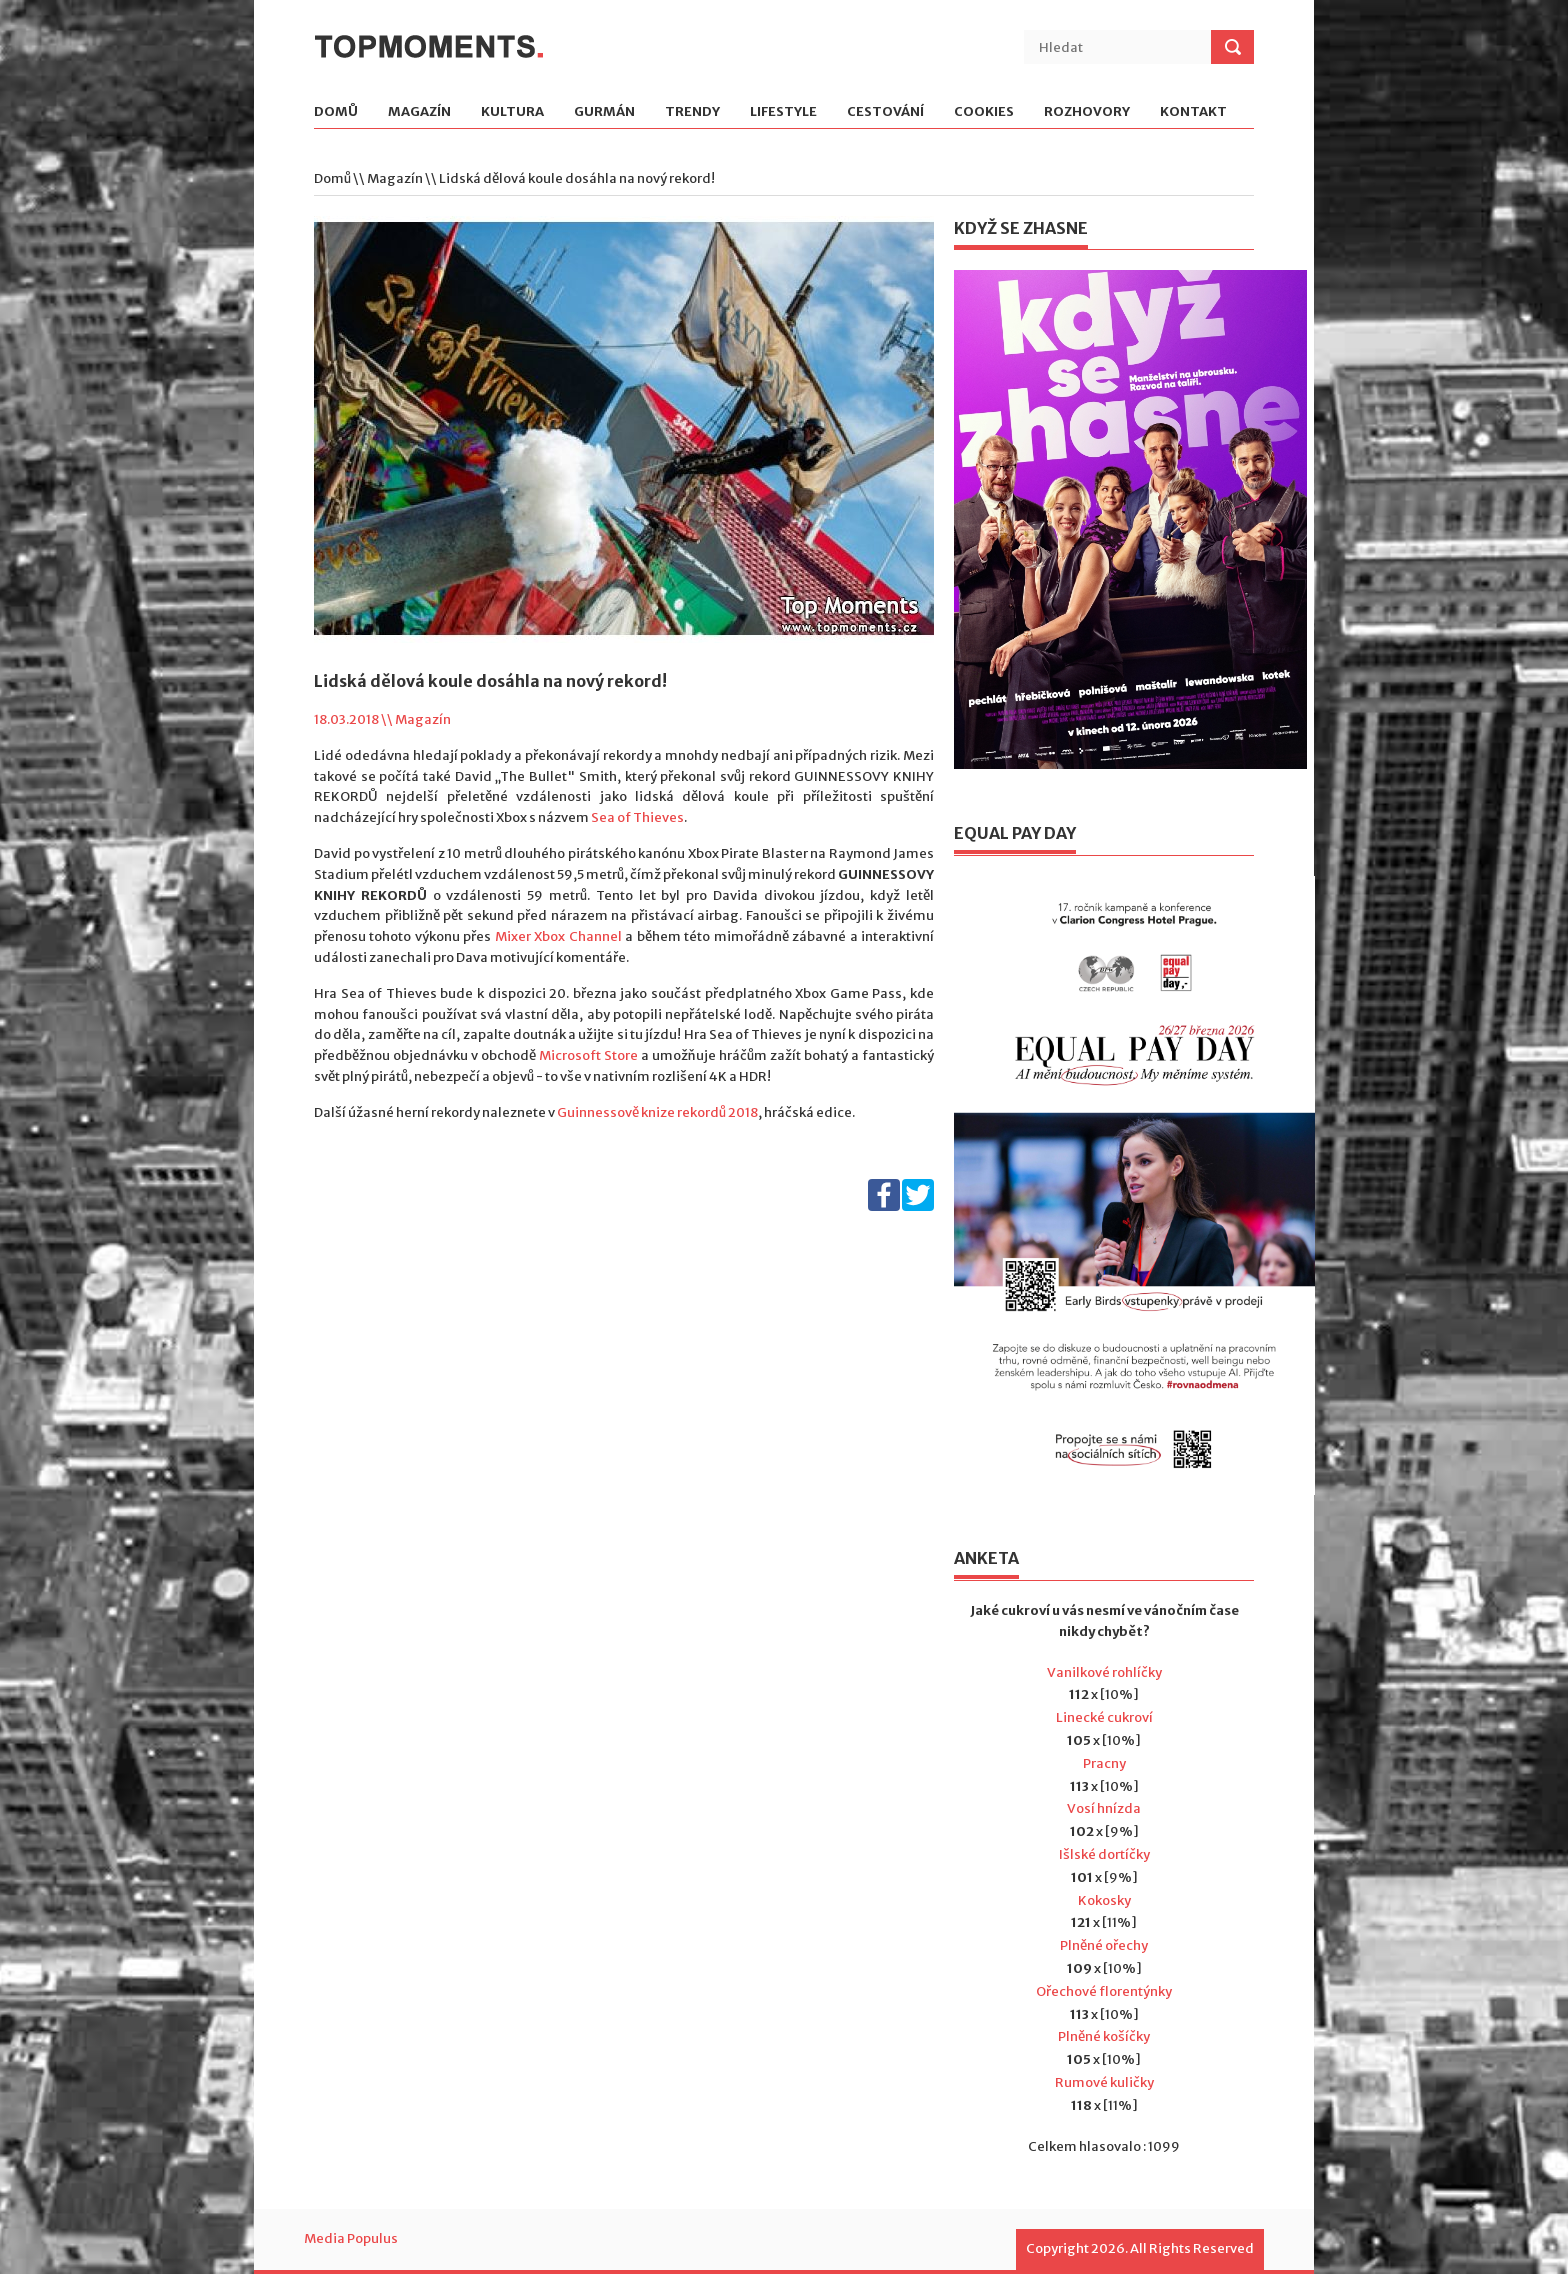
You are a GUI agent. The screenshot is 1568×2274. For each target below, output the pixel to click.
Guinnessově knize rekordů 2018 (657, 1112)
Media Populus (351, 2238)
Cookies (984, 112)
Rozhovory (1087, 112)
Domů (336, 112)
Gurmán (604, 112)
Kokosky (1104, 1900)
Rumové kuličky (1104, 2082)
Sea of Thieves (637, 817)
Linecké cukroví (1104, 1717)
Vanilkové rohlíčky (1104, 1672)
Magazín (419, 112)
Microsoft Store (588, 1055)
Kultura (512, 112)
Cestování (885, 112)
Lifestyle (783, 112)
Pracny (1104, 1763)
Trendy (692, 112)
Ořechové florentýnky (1104, 1991)
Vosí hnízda (1104, 1808)
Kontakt (1193, 112)
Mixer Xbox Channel (558, 936)
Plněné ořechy (1104, 1945)
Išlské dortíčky (1104, 1854)
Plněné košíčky (1104, 2036)
